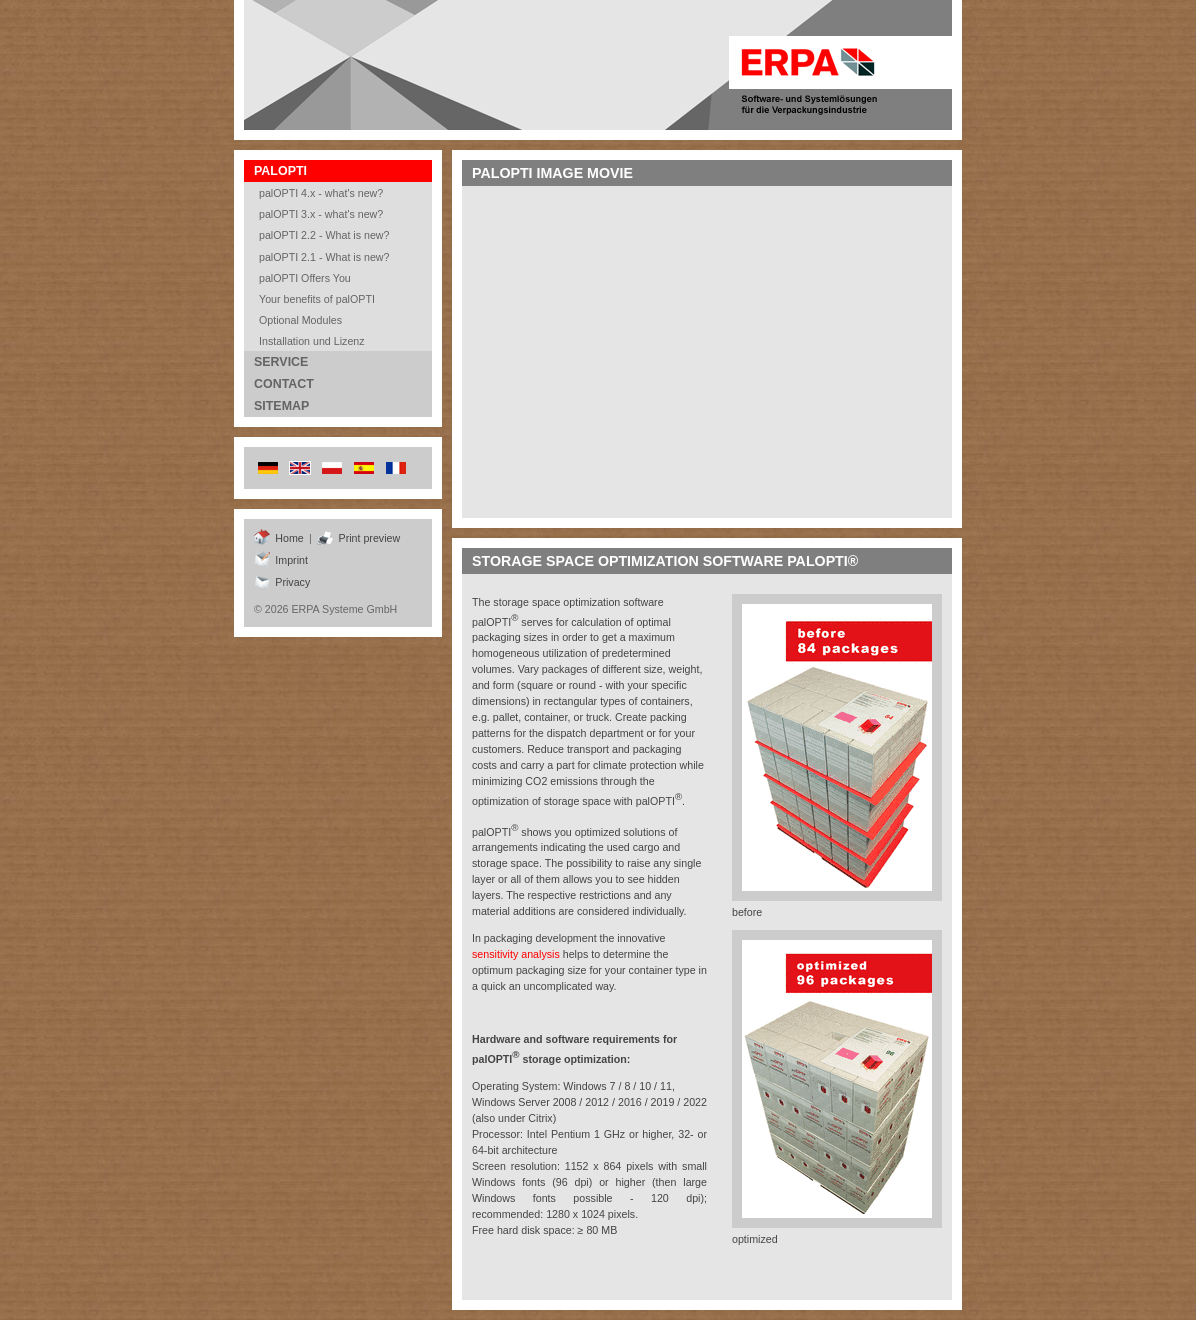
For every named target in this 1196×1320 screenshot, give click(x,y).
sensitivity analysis (516, 954)
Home (279, 538)
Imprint (281, 560)
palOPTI (280, 171)
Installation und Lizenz (312, 341)
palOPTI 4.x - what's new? (321, 193)
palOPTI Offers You (305, 278)
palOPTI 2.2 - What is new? (324, 235)
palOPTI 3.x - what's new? (321, 214)
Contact (284, 384)
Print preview (358, 538)
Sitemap (281, 406)
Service (281, 362)
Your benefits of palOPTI (317, 299)
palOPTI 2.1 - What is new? (324, 257)
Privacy (282, 582)
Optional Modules (300, 320)
